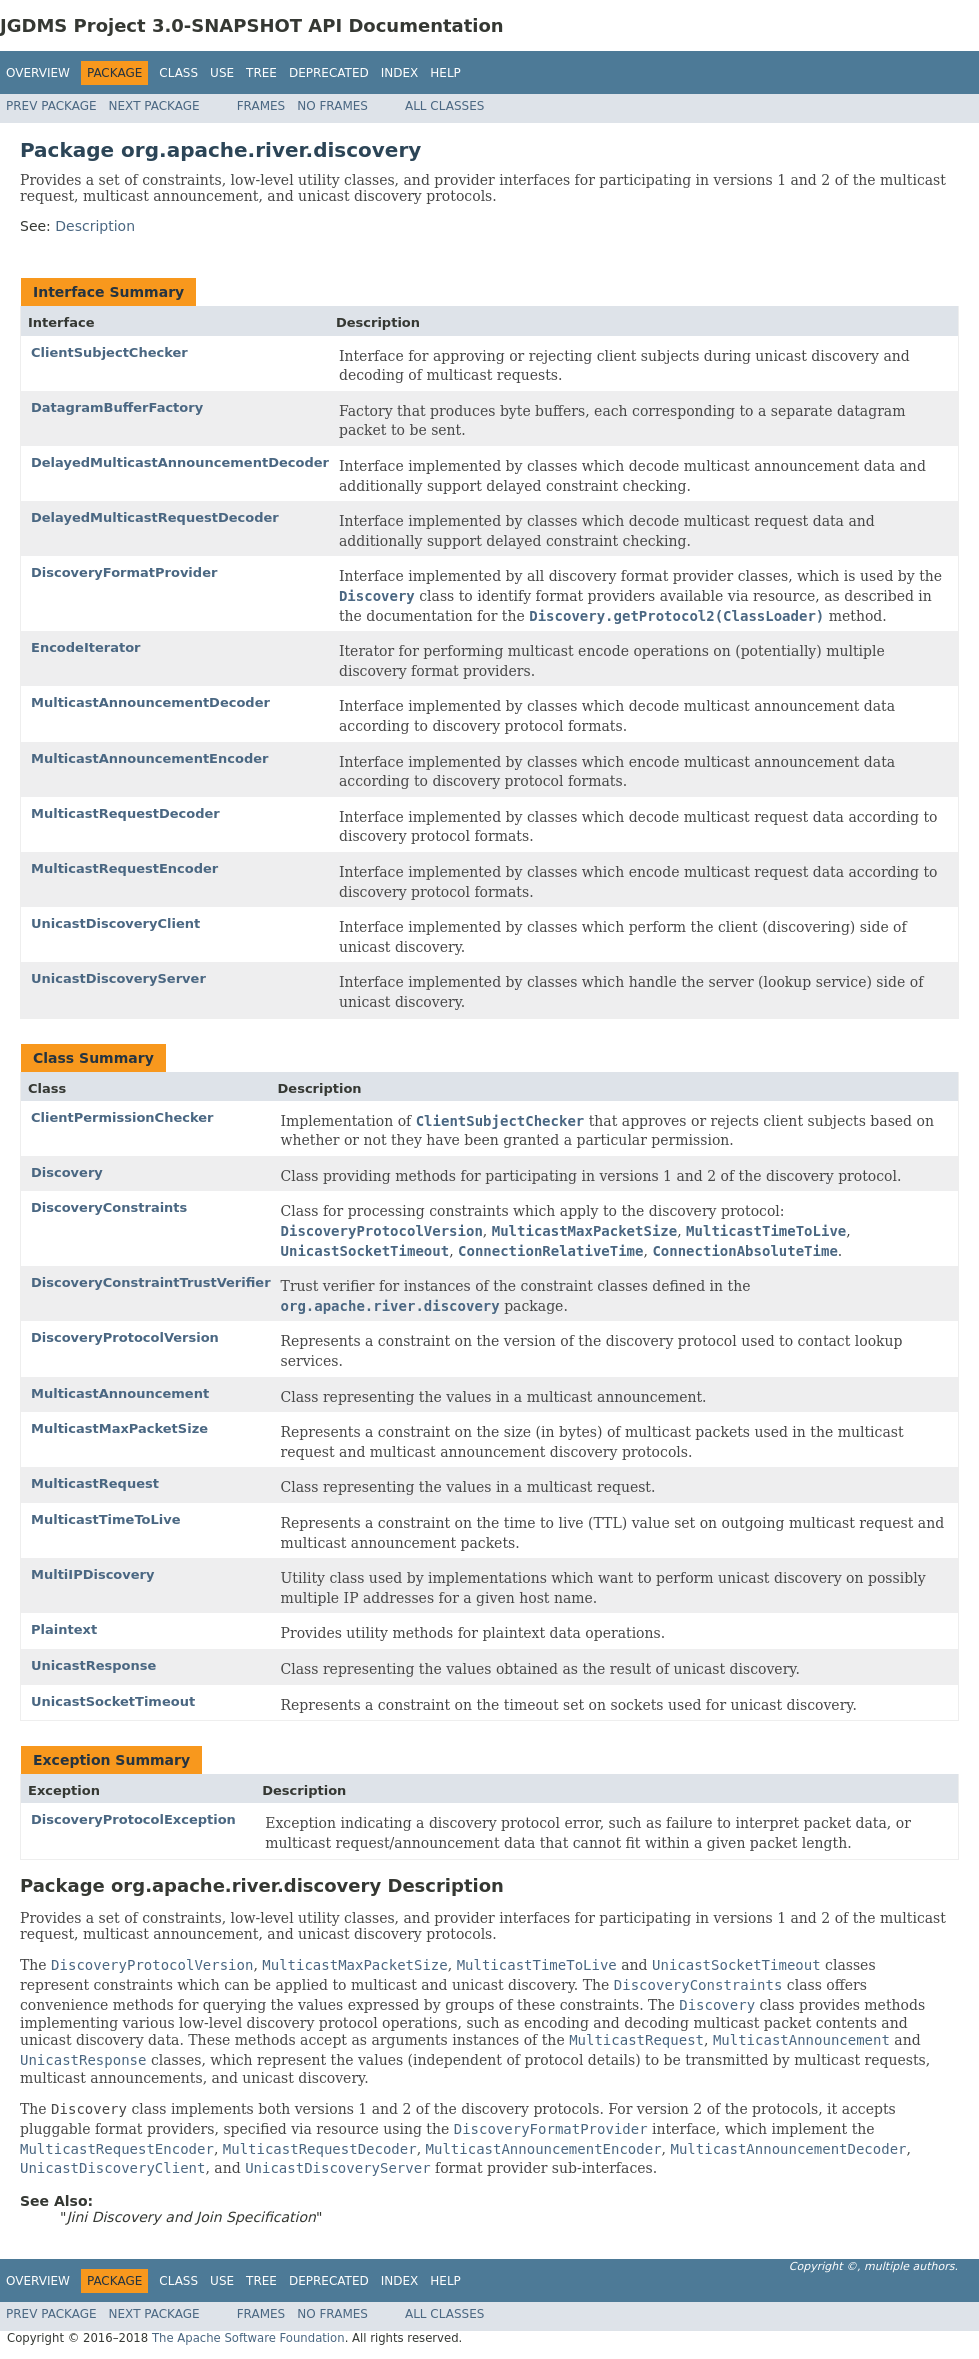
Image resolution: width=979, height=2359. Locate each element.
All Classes (444, 106)
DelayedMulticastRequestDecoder (155, 517)
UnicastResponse (93, 1665)
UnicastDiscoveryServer (118, 978)
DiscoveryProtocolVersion (125, 1337)
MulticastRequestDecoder (125, 813)
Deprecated (329, 73)
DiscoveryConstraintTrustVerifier (151, 1282)
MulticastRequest (95, 1483)
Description (95, 226)
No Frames (332, 106)
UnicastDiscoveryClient (115, 923)
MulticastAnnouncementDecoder (150, 702)
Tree (261, 73)
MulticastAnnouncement (120, 1393)
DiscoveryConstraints (109, 1207)
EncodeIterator (86, 647)
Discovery (67, 1172)
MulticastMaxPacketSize (119, 1428)
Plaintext (64, 1629)
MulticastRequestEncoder (124, 868)
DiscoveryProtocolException (133, 1819)
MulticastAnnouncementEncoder (149, 758)
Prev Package (51, 106)
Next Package (154, 106)
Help (445, 73)
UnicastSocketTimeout (113, 1701)
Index (400, 73)
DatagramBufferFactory (117, 407)
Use (222, 73)
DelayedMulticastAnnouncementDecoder (180, 462)
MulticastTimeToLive (106, 1519)
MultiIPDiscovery (92, 1574)
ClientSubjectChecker (109, 352)
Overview (38, 73)
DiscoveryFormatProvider (124, 572)
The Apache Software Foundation (248, 2338)
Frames (261, 106)
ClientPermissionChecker (122, 1117)
